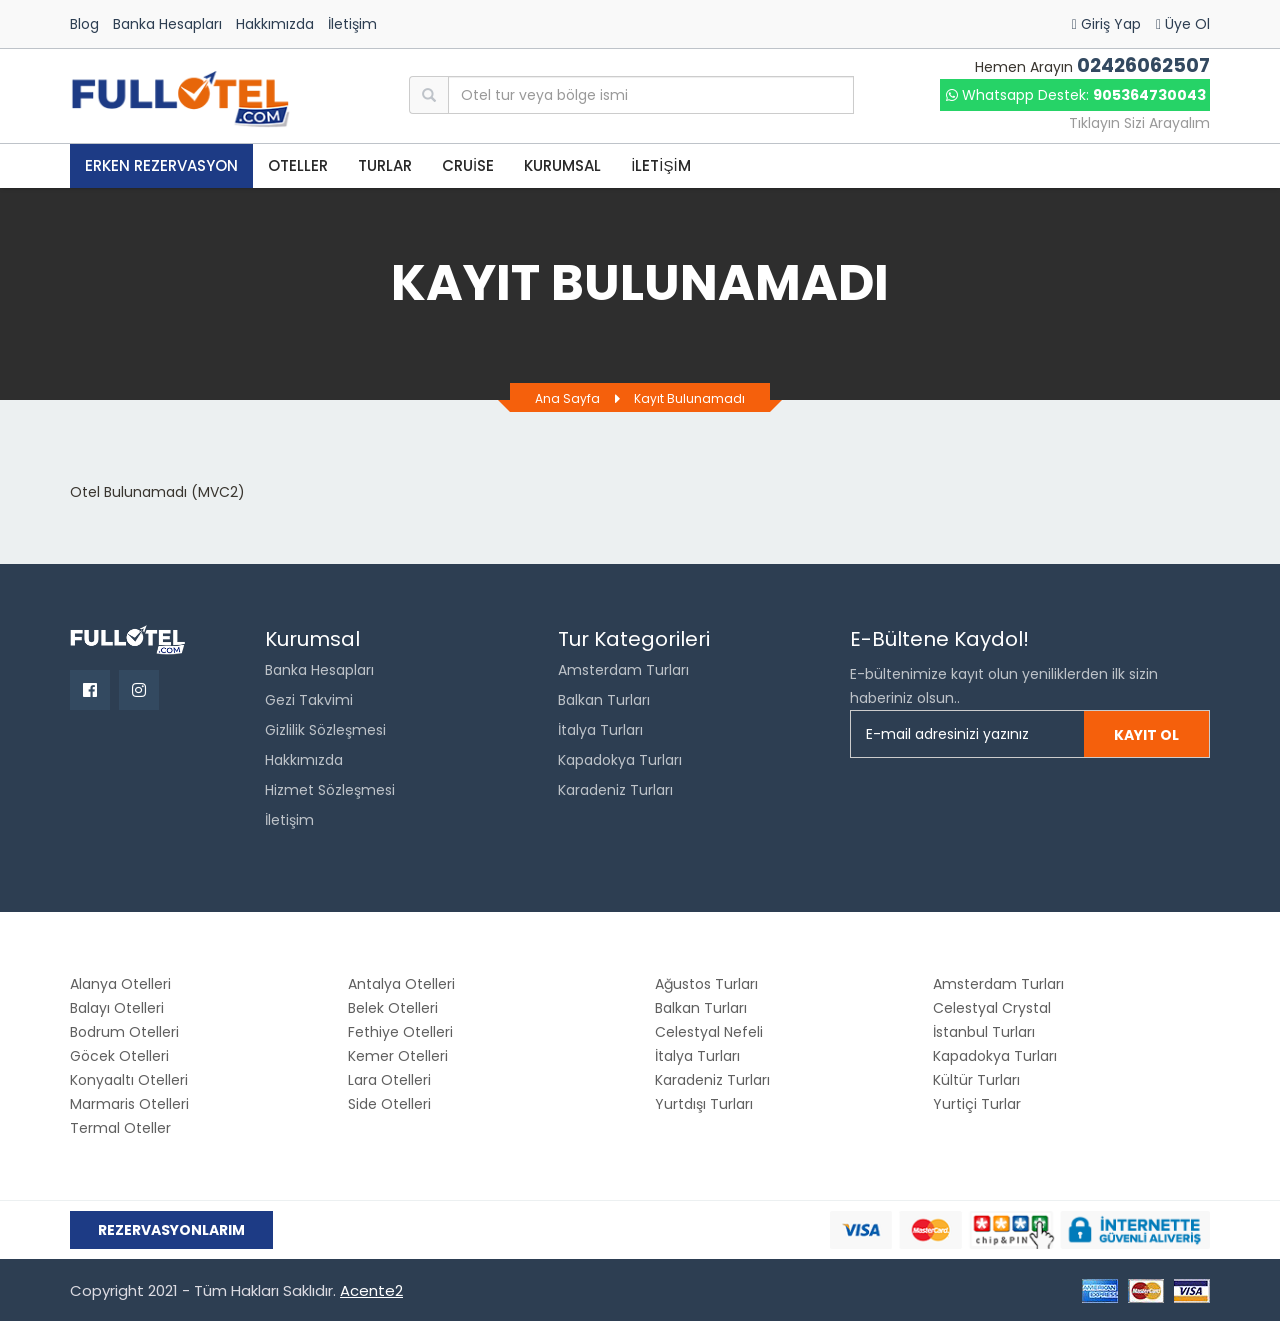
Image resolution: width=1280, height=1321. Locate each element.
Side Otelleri (389, 1104)
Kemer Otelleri (398, 1056)
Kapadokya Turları (620, 760)
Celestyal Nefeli (709, 1032)
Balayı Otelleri (117, 1008)
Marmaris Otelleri (129, 1104)
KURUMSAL (562, 165)
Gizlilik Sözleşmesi (325, 730)
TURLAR (385, 165)
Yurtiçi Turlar (977, 1104)
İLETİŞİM (661, 165)
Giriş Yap (1106, 24)
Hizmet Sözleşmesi (330, 790)
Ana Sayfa (567, 398)
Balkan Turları (604, 700)
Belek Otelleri (393, 1008)
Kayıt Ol (1146, 735)
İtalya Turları (600, 730)
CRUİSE (468, 165)
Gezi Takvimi (309, 700)
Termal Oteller (120, 1128)
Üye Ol (1183, 24)
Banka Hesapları (167, 24)
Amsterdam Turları (623, 670)
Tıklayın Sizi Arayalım (1139, 123)
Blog (84, 24)
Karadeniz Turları (615, 790)
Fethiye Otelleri (400, 1032)
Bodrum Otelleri (124, 1032)
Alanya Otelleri (120, 984)
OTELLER (298, 165)
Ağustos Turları (706, 984)
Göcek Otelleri (119, 1056)
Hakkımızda (275, 24)
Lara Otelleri (389, 1080)
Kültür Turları (976, 1080)
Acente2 (371, 1290)
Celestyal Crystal (992, 1008)
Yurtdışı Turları (704, 1104)
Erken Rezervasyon (161, 165)
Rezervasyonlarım (171, 1230)
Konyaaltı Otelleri (129, 1080)
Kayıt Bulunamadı (689, 398)
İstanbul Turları (984, 1032)
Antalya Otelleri (401, 984)
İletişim (352, 24)
